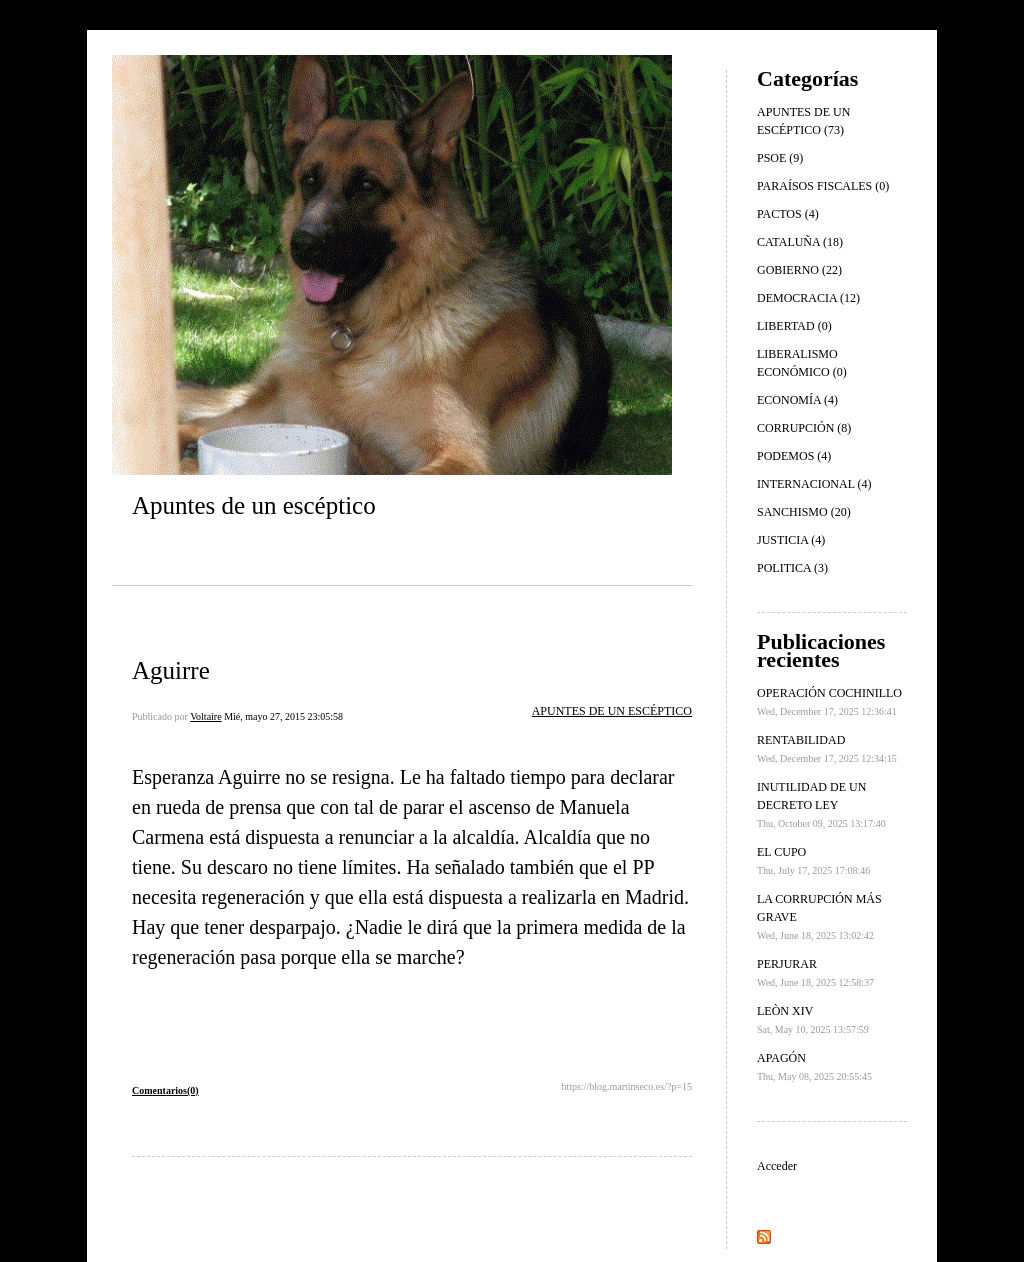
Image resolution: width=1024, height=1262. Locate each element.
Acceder (777, 1166)
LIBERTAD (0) (794, 326)
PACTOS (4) (788, 214)
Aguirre (171, 670)
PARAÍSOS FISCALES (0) (823, 186)
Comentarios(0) (165, 1090)
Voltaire (205, 716)
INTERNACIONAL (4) (814, 484)
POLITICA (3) (792, 568)
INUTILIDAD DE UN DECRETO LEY (821, 804)
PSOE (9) (780, 158)
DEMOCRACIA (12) (808, 298)
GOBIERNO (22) (799, 270)
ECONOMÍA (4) (797, 400)
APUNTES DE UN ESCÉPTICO (612, 711)
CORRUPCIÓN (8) (804, 428)
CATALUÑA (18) (800, 242)
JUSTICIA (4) (791, 540)
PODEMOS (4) (794, 456)
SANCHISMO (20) (804, 512)
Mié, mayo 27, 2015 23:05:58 (283, 716)
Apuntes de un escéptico (254, 505)
